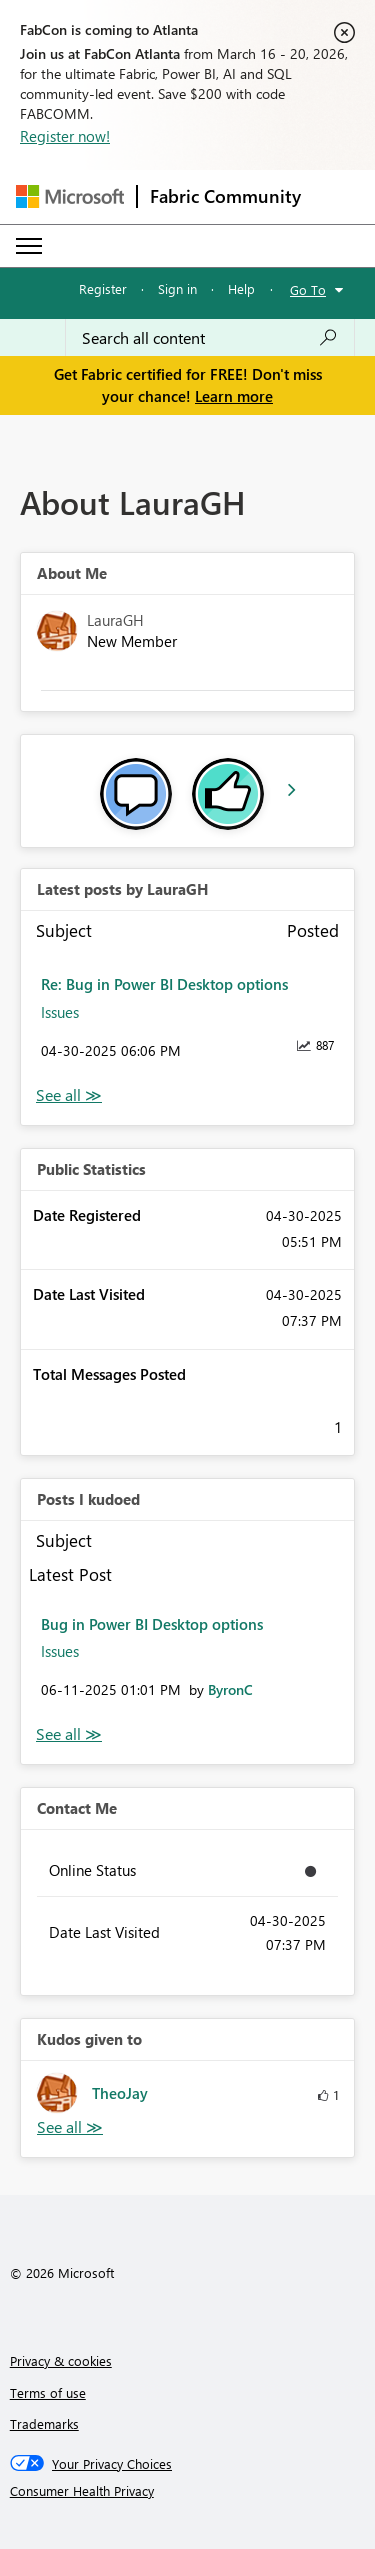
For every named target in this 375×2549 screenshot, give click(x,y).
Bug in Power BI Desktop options (152, 1624)
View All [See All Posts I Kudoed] (69, 1734)
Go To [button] (308, 289)
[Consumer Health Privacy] (188, 2491)
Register (103, 288)
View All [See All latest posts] (69, 1095)
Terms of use (48, 2392)
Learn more (234, 396)
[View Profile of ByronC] (230, 1689)
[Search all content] (210, 338)
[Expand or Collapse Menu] (29, 246)
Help (241, 288)
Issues (60, 1012)
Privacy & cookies (61, 2360)
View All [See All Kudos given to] (70, 2127)
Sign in (177, 288)
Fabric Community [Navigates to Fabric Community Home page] (225, 196)
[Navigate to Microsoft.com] (70, 196)
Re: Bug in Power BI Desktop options (164, 984)
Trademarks (44, 2423)
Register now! (65, 136)
